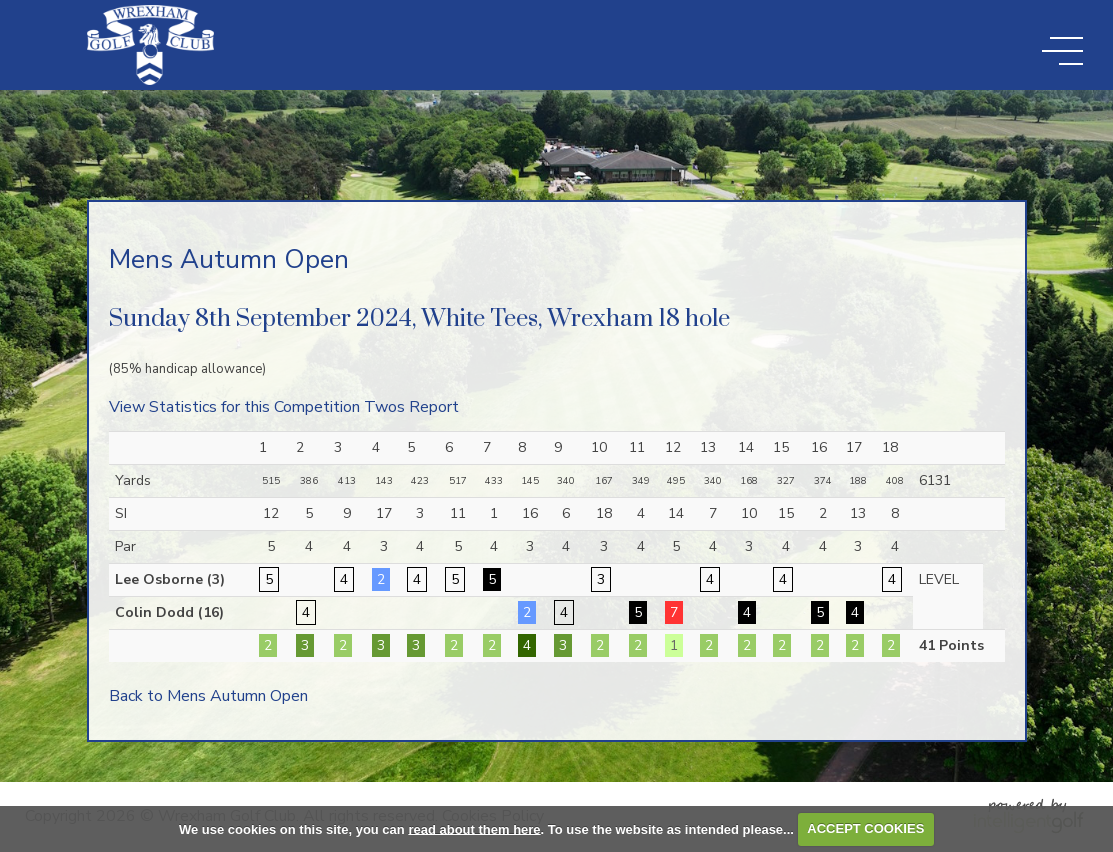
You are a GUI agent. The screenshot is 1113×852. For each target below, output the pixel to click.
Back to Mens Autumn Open (208, 696)
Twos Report (411, 407)
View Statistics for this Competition (234, 407)
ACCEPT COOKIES (865, 828)
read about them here (474, 828)
